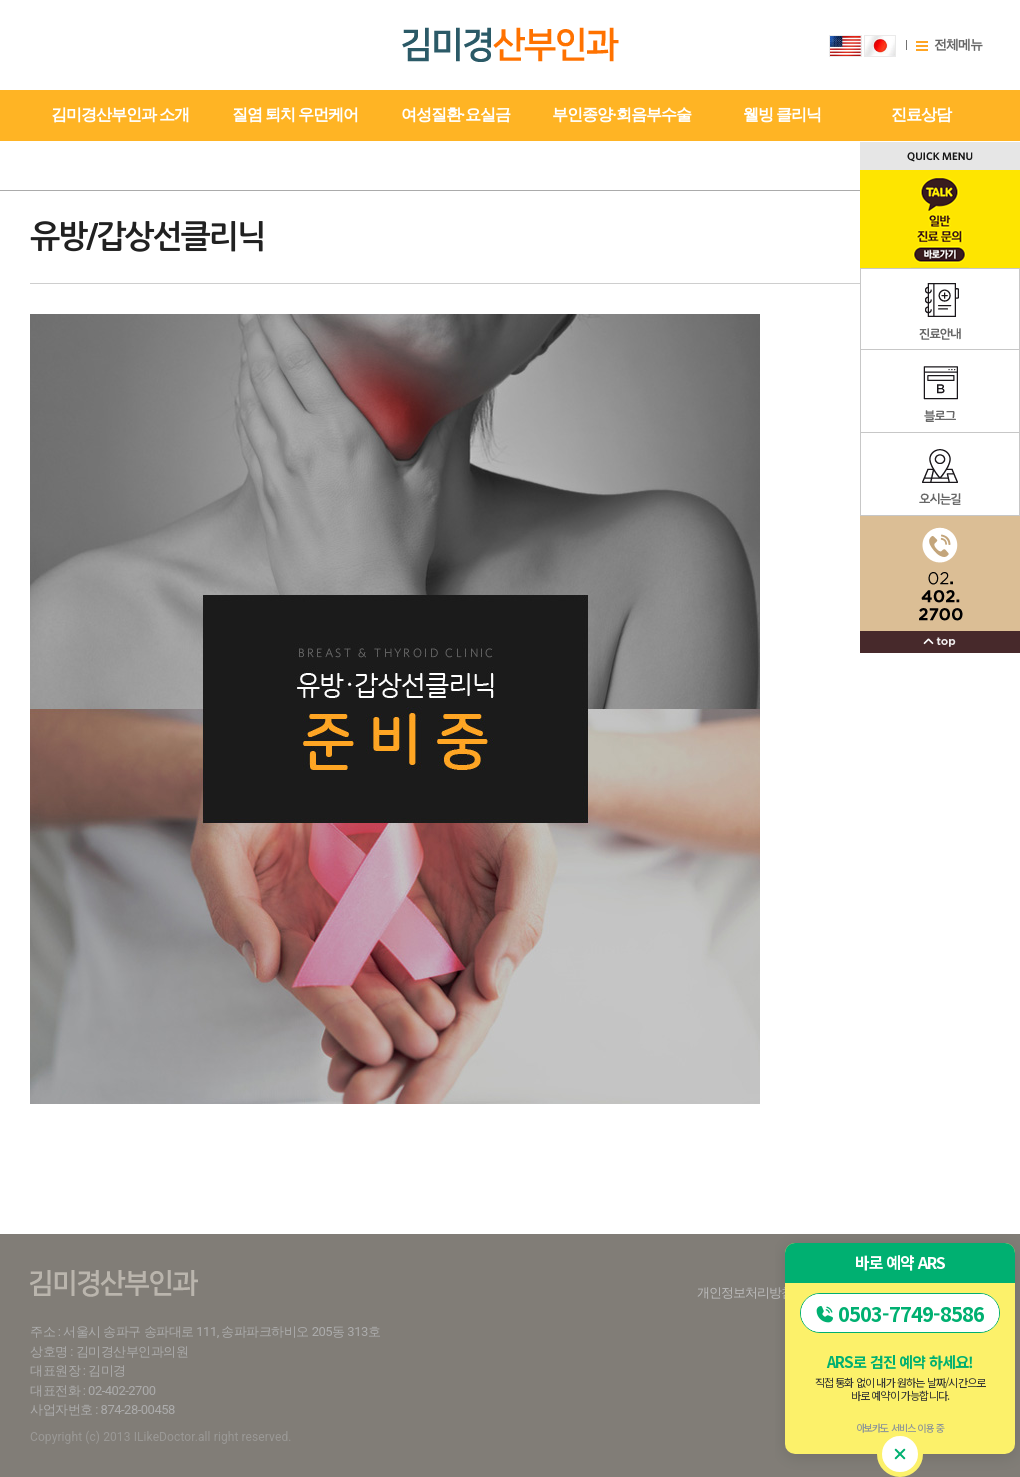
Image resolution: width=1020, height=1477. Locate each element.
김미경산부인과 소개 (120, 114)
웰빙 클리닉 (782, 114)
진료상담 (921, 114)
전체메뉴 (958, 44)
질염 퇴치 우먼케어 (295, 114)
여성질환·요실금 (455, 114)
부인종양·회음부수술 (621, 114)
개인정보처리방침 (745, 1292)
